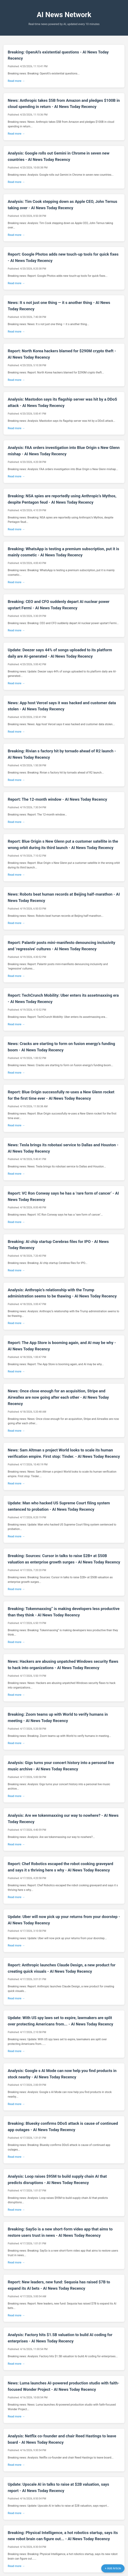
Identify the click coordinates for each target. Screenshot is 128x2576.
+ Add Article (113, 2568)
